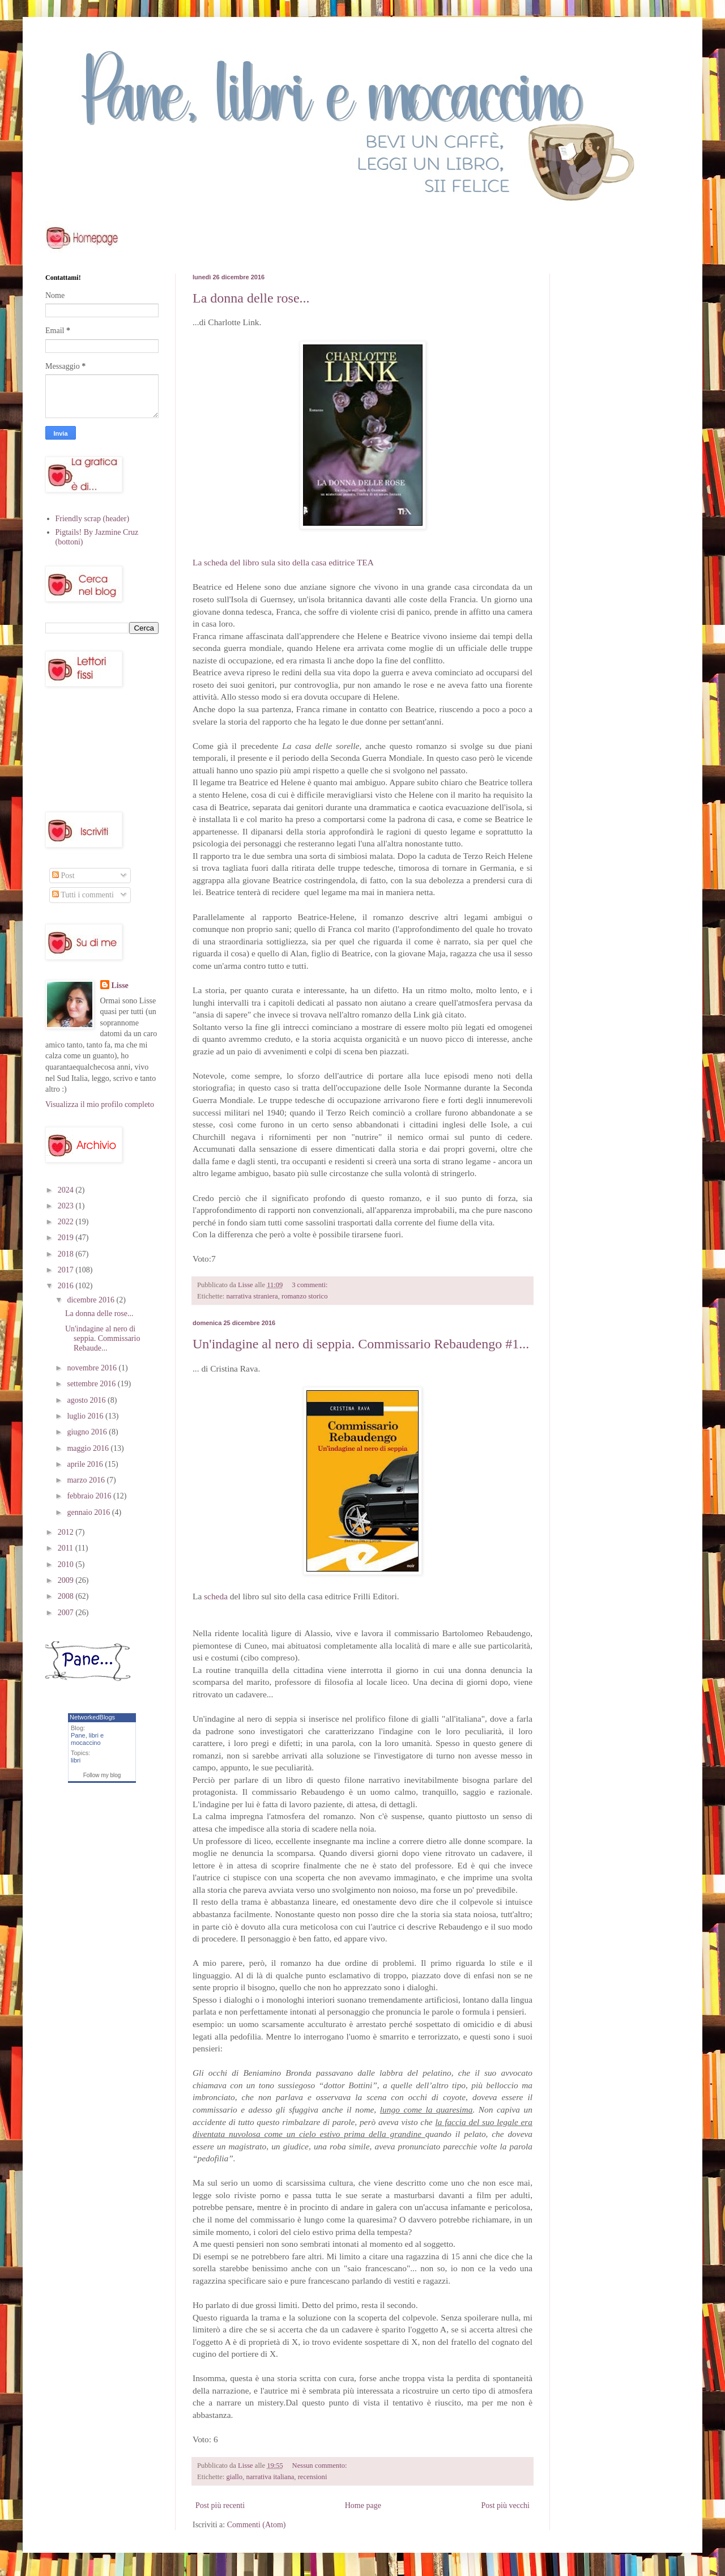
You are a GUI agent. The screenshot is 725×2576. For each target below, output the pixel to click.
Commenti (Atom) (256, 2524)
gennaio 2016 (89, 1512)
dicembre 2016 (91, 1300)
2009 (67, 1580)
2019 (67, 1237)
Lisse (120, 985)
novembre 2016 (92, 1368)
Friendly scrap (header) (93, 518)
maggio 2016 (88, 1448)
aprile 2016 (86, 1464)
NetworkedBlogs (92, 1717)
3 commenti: (310, 1285)
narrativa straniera (252, 1296)
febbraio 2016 (90, 1496)
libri (75, 1760)
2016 (67, 1285)
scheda (216, 1596)
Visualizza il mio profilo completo (99, 1104)
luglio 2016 (86, 1416)
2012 (67, 1532)
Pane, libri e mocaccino (87, 1739)
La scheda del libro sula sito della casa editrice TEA (283, 562)
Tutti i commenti (83, 895)
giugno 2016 (88, 1432)
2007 (67, 1612)
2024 (67, 1190)
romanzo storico (304, 1296)
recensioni (312, 2477)
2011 (66, 1548)
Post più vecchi (505, 2505)
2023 (67, 1206)
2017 (67, 1270)
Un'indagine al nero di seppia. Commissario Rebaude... (102, 1338)
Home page (363, 2505)
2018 (67, 1254)
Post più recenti (220, 2505)
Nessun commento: (320, 2465)
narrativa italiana (270, 2477)
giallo (234, 2477)
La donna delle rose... (251, 298)
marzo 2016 (86, 1480)
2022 (67, 1221)
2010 (67, 1564)
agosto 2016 (87, 1400)
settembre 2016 (92, 1383)
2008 (67, 1596)
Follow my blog (102, 1775)
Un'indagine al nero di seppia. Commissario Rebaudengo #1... (361, 1343)
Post (63, 875)
